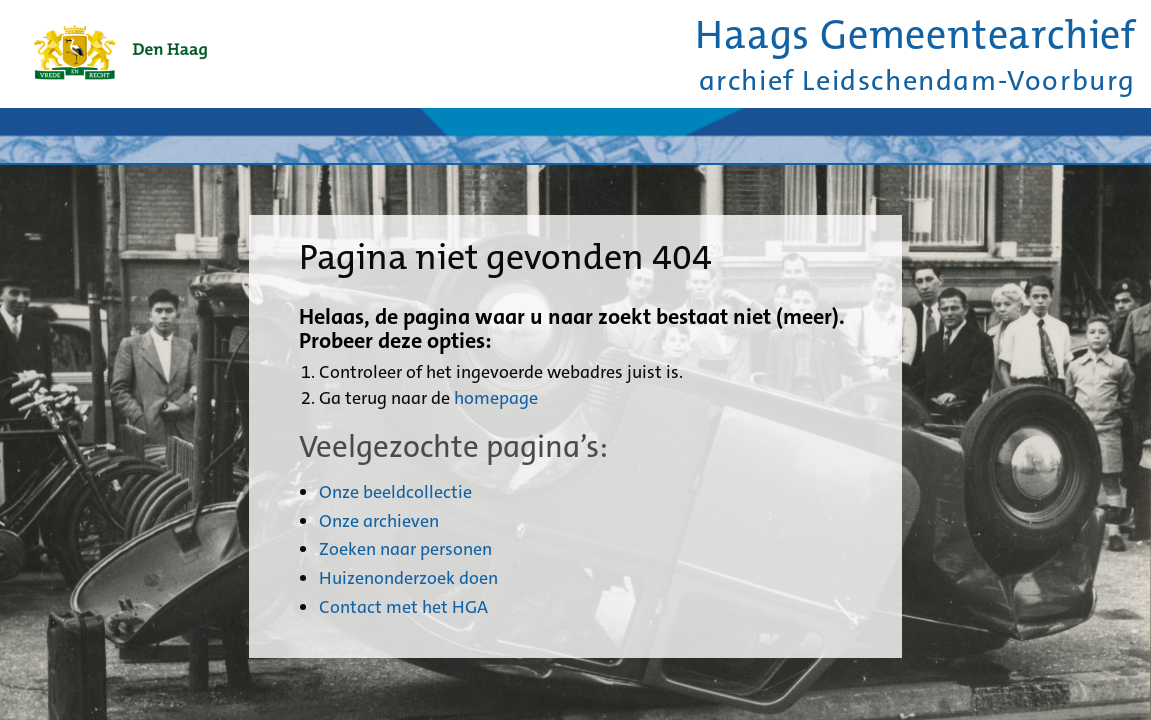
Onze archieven (379, 521)
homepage (496, 398)
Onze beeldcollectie (395, 492)
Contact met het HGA (403, 607)
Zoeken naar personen (405, 549)
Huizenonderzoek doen (408, 578)
